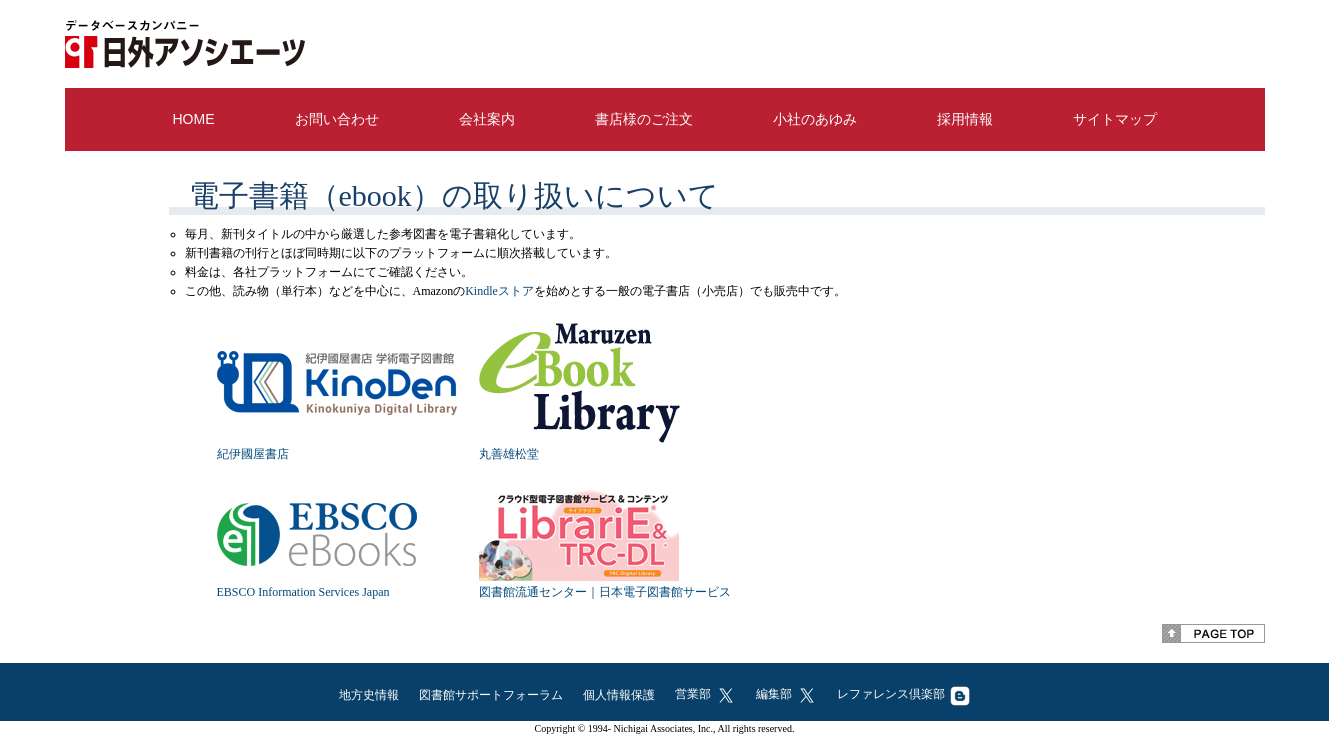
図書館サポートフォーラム (491, 695)
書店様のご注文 (644, 119)
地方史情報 (369, 695)
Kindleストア (499, 291)
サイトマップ (1115, 119)
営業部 (705, 694)
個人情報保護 (619, 695)
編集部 (786, 694)
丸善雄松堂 (509, 454)
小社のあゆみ (815, 119)
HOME (194, 119)
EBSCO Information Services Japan (303, 592)
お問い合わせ (337, 119)
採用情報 (965, 119)
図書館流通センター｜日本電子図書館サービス (605, 592)
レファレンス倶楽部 (903, 694)
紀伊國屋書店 (253, 454)
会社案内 (487, 119)
